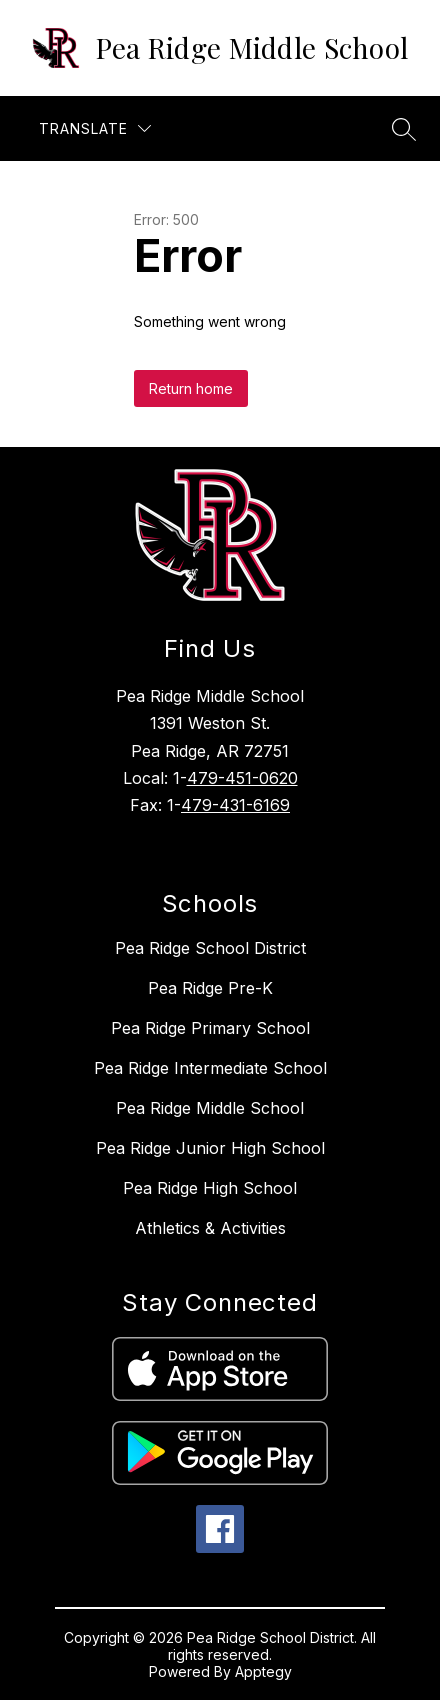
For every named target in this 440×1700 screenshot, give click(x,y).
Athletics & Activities (210, 1228)
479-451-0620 (242, 778)
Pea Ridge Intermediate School (210, 1068)
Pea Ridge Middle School (210, 1108)
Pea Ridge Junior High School (210, 1148)
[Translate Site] (95, 128)
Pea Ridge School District (210, 948)
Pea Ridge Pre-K (210, 988)
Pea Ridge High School (210, 1188)
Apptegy (263, 1671)
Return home (191, 388)
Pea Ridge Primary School (210, 1028)
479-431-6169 (235, 805)
